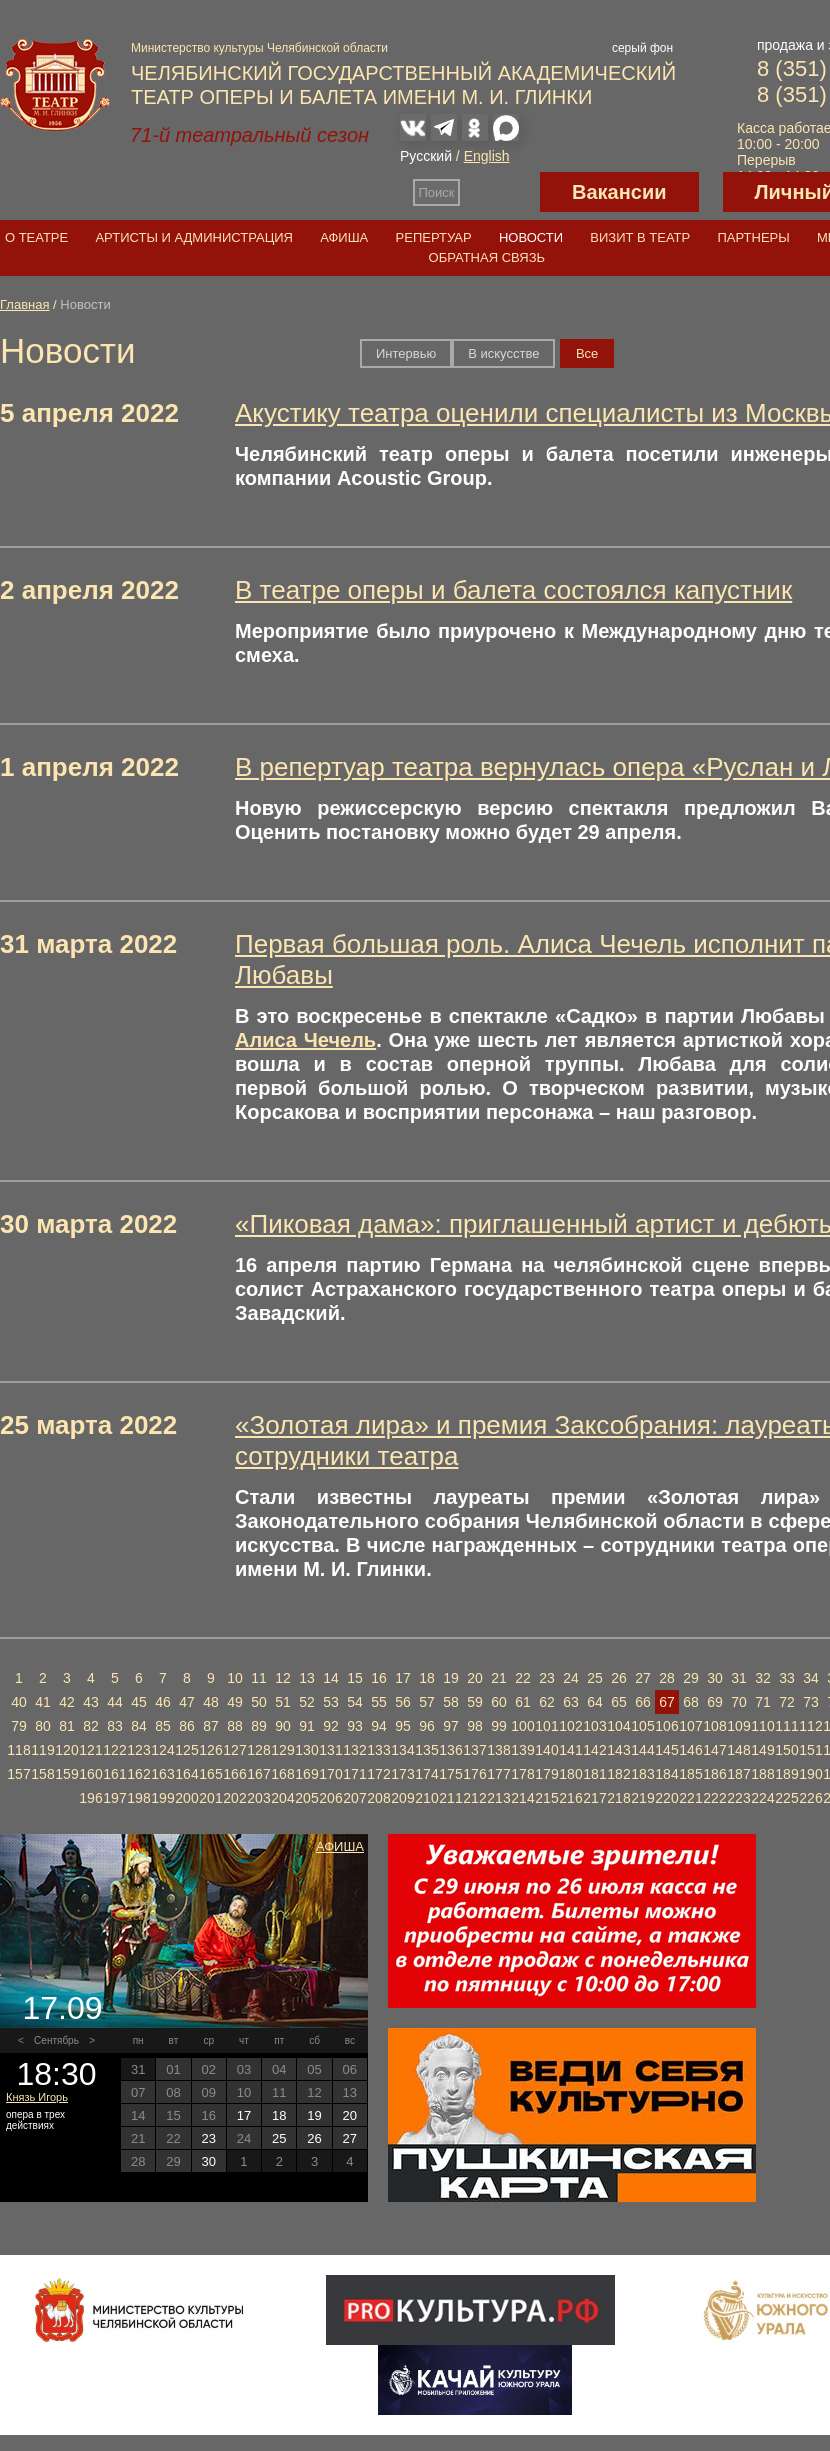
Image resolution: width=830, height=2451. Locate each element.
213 (498, 1798)
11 (259, 1678)
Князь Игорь (37, 2097)
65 (619, 1702)
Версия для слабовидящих (500, 192)
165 (210, 1774)
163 (162, 1774)
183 (642, 1774)
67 (667, 1702)
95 (403, 1726)
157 (18, 1774)
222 (714, 1798)
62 (547, 1702)
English (487, 156)
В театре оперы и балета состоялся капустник (513, 590)
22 (523, 1678)
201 (210, 1798)
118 (18, 1750)
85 (163, 1726)
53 (331, 1702)
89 (259, 1726)
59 (475, 1702)
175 (450, 1774)
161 (114, 1774)
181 (594, 1774)
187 (738, 1774)
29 (691, 1678)
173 (402, 1774)
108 (714, 1726)
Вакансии (619, 192)
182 (618, 1774)
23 (547, 1678)
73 (811, 1702)
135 (426, 1750)
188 (762, 1774)
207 (354, 1798)
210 (426, 1798)
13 (307, 1678)
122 (114, 1750)
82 (91, 1726)
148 (738, 1750)
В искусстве (503, 353)
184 (666, 1774)
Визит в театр (640, 237)
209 (402, 1798)
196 (90, 1798)
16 (379, 1678)
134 (402, 1750)
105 (642, 1726)
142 (594, 1750)
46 (163, 1702)
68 (691, 1702)
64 (595, 1702)
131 (330, 1750)
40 (19, 1702)
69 (715, 1702)
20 (475, 1678)
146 (690, 1750)
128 (258, 1750)
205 (306, 1798)
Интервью (406, 353)
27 (643, 1678)
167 (258, 1774)
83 (115, 1726)
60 (499, 1702)
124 (162, 1750)
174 (426, 1774)
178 (522, 1774)
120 (66, 1750)
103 (594, 1726)
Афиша (344, 237)
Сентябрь (56, 2040)
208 (378, 1798)
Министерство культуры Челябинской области (259, 48)
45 (139, 1702)
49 (235, 1702)
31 (739, 1678)
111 (786, 1726)
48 (211, 1702)
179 (546, 1774)
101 (546, 1726)
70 (739, 1702)
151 (810, 1750)
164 (186, 1774)
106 (666, 1726)
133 (378, 1750)
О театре (36, 237)
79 (19, 1726)
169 (306, 1774)
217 (594, 1798)
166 (234, 1774)
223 (738, 1798)
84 (139, 1726)
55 (379, 1702)
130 (306, 1750)
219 (642, 1798)
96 (427, 1726)
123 (138, 1750)
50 (259, 1702)
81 (67, 1726)
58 (451, 1702)
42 (67, 1702)
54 (355, 1702)
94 (379, 1726)
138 (498, 1750)
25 (595, 1678)
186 (714, 1774)
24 (571, 1678)
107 (690, 1726)
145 (666, 1750)
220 (666, 1798)
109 (738, 1726)
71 (763, 1702)
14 (331, 1678)
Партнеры (753, 237)
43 (91, 1702)
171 (354, 1774)
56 (403, 1702)
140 (546, 1750)
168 (282, 1774)
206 (330, 1798)
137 (474, 1750)
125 (186, 1750)
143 (618, 1750)
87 (211, 1726)
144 (642, 1750)
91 (307, 1726)
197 (114, 1798)
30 (715, 1678)
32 (763, 1678)
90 (283, 1726)
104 (618, 1726)
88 (235, 1726)
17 (403, 1678)
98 (475, 1726)
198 (138, 1798)
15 (355, 1678)
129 (282, 1750)
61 (523, 1702)
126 (210, 1750)
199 (162, 1798)
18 (427, 1678)
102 (570, 1726)
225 (786, 1798)
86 (187, 1726)
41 (43, 1702)
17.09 (62, 2008)
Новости (531, 237)
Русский (426, 156)
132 (354, 1750)
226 (810, 1798)
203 (258, 1798)
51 (283, 1702)
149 (762, 1750)
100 (522, 1726)
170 (330, 1774)
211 (450, 1798)
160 (90, 1774)
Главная (24, 304)
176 (474, 1774)
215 (546, 1798)
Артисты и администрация (194, 237)
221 (690, 1798)
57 (427, 1702)
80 (43, 1726)
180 (570, 1774)
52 (307, 1702)
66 (643, 1702)
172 (378, 1774)
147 (714, 1750)
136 (450, 1750)
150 (786, 1750)
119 (42, 1750)
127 (234, 1750)
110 (762, 1726)
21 (499, 1678)
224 (762, 1798)
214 (522, 1798)
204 (282, 1798)
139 (522, 1750)
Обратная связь (487, 257)
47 (187, 1702)
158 (42, 1774)
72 (787, 1702)
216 (570, 1798)
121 (90, 1750)
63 (571, 1702)
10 (235, 1678)
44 (115, 1702)
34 (811, 1678)
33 (787, 1678)
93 (355, 1726)
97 (451, 1726)
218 (618, 1798)
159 (66, 1774)
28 (667, 1678)
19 (451, 1678)
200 (186, 1798)
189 (786, 1774)
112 (810, 1726)
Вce (587, 353)
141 (570, 1750)
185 (690, 1774)
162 (138, 1774)
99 (499, 1726)
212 (474, 1798)
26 (619, 1678)
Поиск (437, 192)
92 (331, 1726)
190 (810, 1774)
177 (498, 1774)
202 (234, 1798)
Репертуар (434, 237)
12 (283, 1678)
